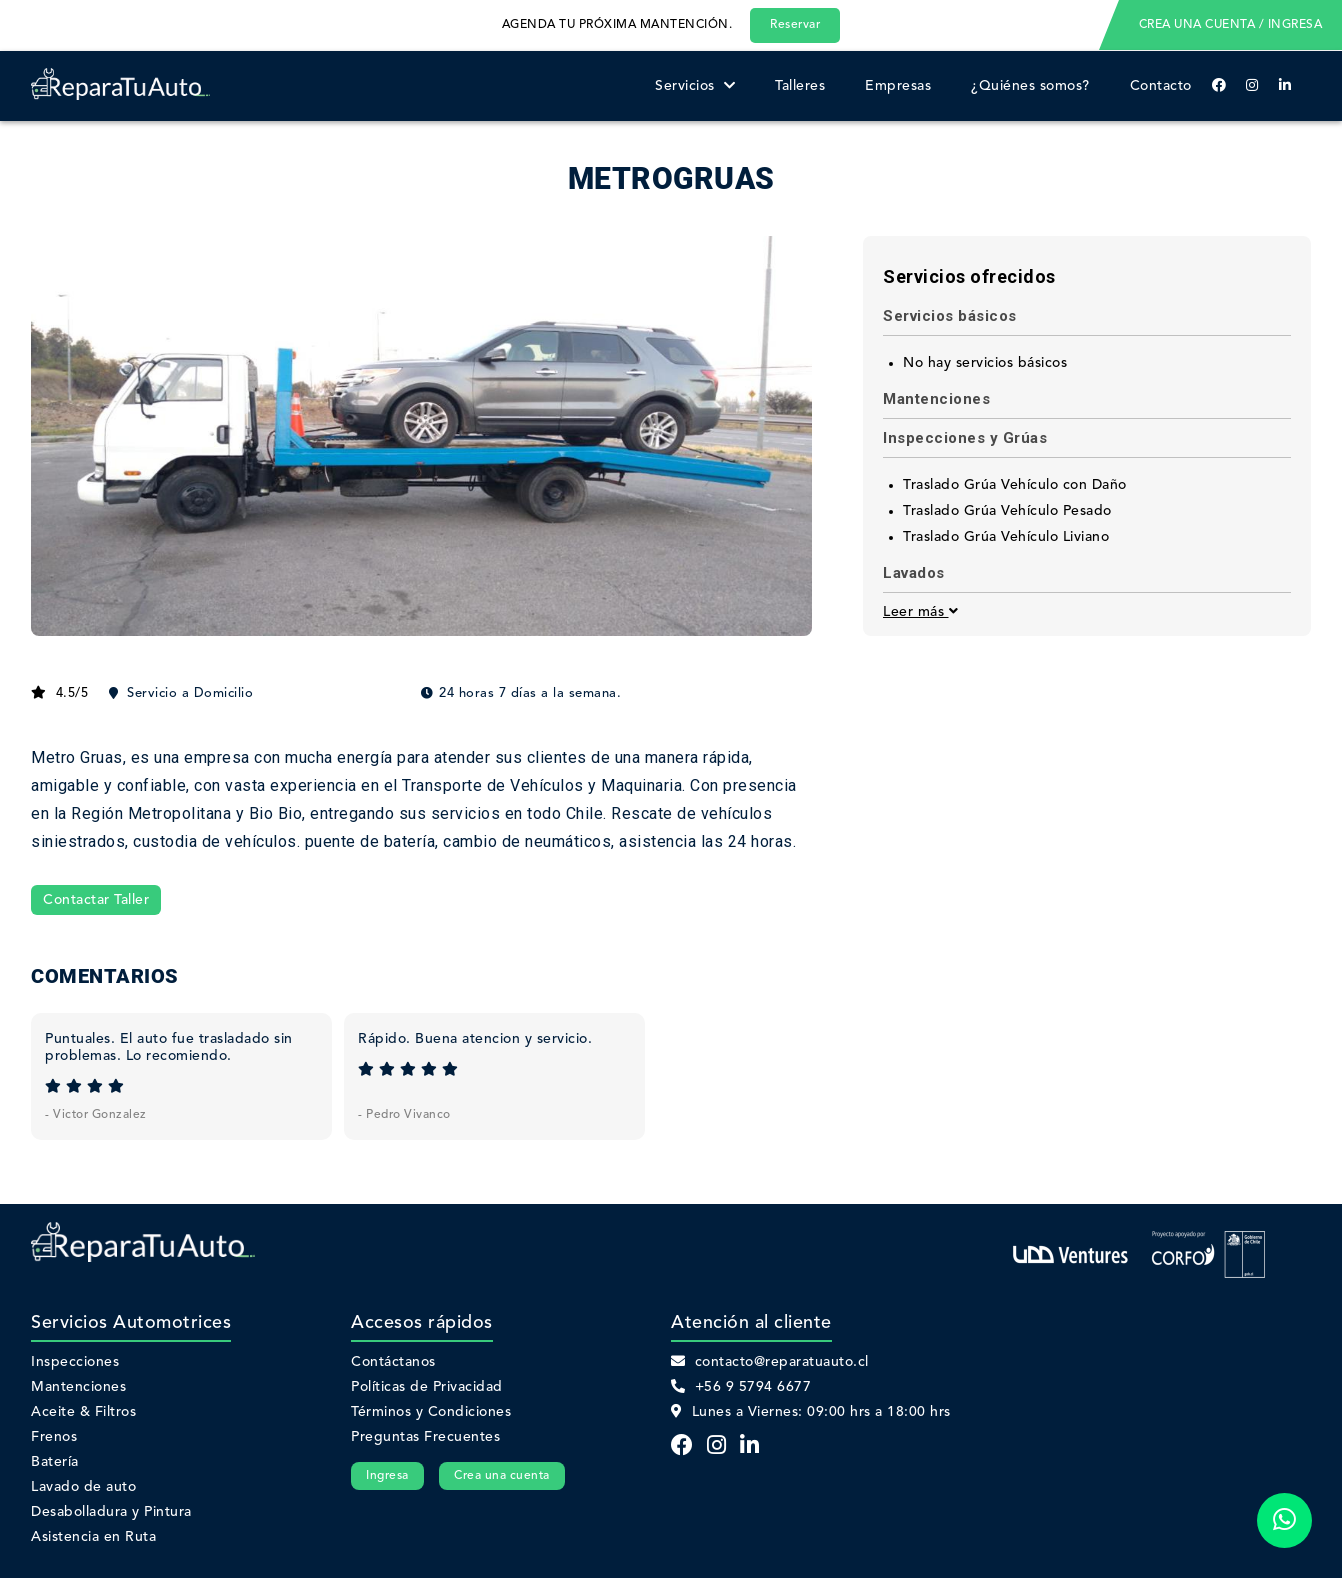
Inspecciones (75, 1362)
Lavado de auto (83, 1487)
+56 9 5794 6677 (741, 1387)
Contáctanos (393, 1362)
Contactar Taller (96, 900)
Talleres (800, 86)
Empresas (898, 86)
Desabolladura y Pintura (111, 1512)
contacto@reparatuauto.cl (770, 1362)
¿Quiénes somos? (1030, 86)
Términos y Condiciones (431, 1412)
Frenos (54, 1437)
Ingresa (387, 1476)
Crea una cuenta (502, 1476)
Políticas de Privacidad (427, 1387)
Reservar (795, 25)
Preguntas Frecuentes (425, 1437)
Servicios (695, 86)
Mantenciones (78, 1387)
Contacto (1161, 86)
